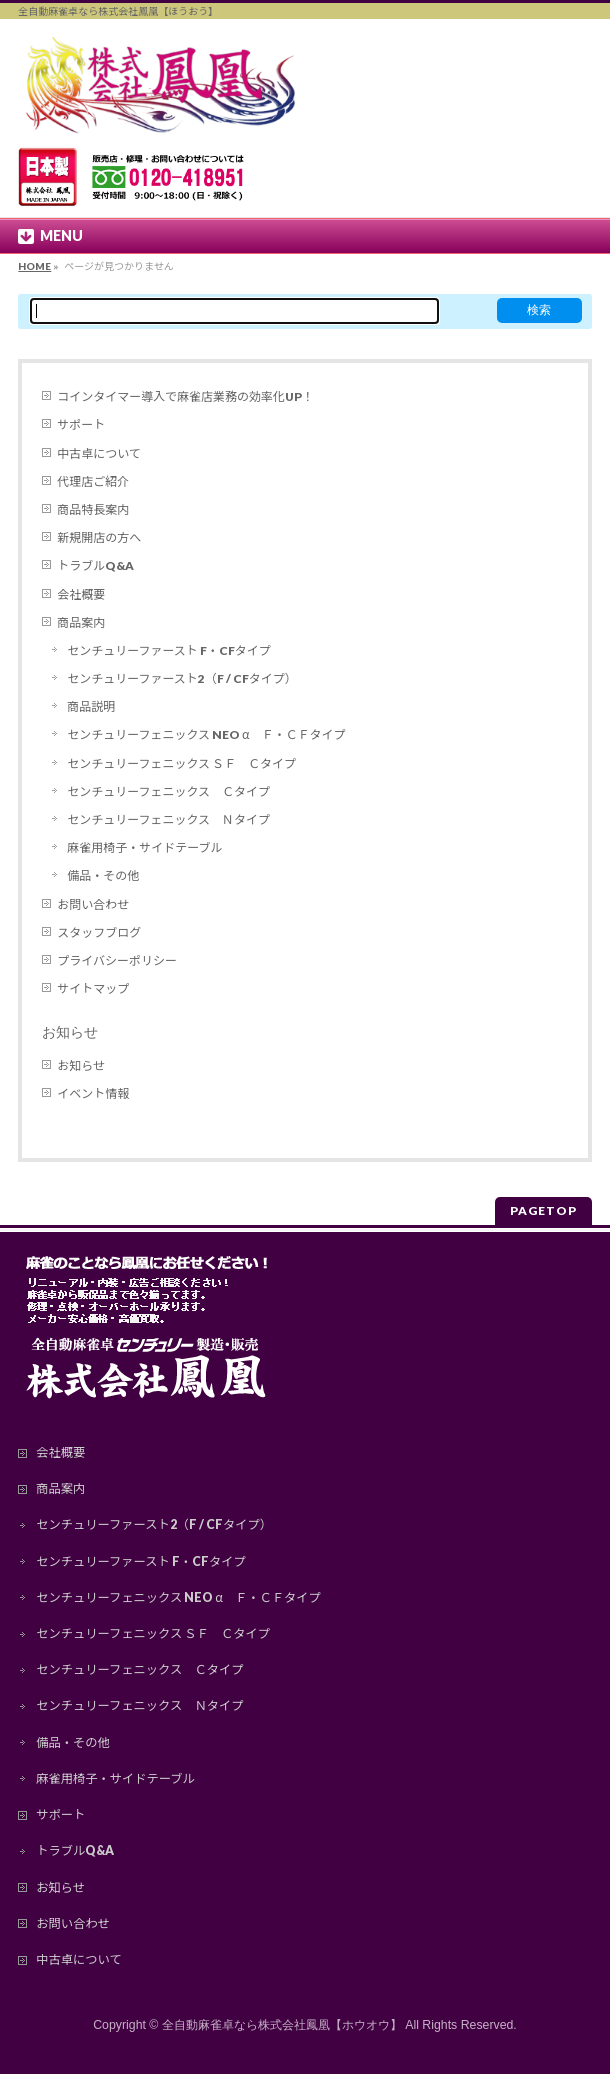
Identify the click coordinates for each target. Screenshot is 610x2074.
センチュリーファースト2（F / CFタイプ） (181, 678)
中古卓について (99, 453)
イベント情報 (93, 1093)
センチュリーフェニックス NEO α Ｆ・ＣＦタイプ (206, 734)
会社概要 (81, 594)
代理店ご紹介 (93, 481)
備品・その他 (103, 875)
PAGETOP (543, 1210)
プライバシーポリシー (117, 960)
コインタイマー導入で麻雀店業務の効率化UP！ (185, 396)
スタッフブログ (99, 932)
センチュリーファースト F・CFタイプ (168, 650)
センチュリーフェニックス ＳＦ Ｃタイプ (181, 763)
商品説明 (91, 706)
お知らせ (70, 1032)
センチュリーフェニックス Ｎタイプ (168, 819)
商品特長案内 (93, 509)
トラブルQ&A (95, 565)
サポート (81, 424)
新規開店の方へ (99, 537)
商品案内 (81, 622)
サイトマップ (93, 988)
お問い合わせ (93, 904)
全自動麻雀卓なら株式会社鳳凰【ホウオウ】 (282, 2025)
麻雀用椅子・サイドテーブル (144, 847)
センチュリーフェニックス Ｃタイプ (168, 791)
